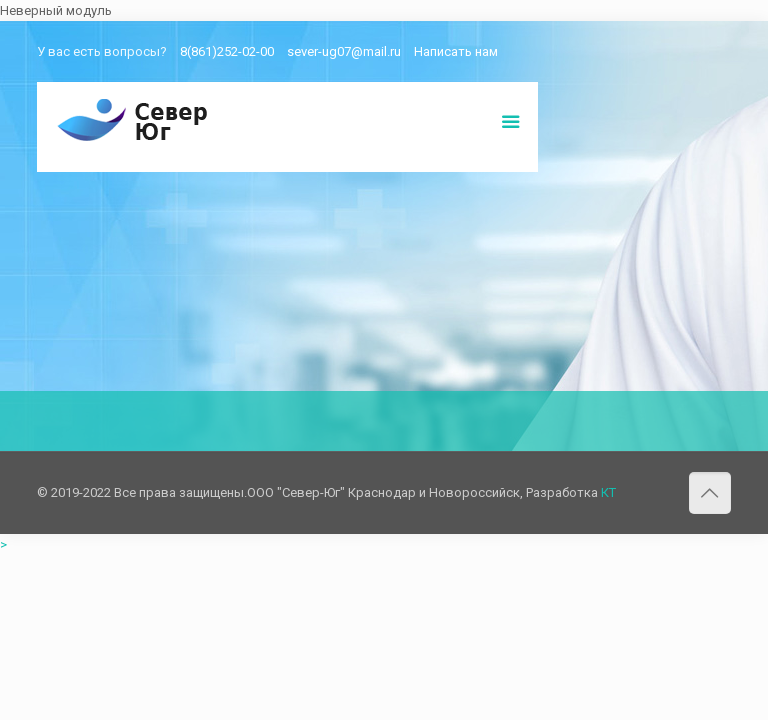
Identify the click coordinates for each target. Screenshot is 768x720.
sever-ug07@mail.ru (344, 51)
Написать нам (456, 51)
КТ (608, 492)
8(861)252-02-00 (227, 51)
